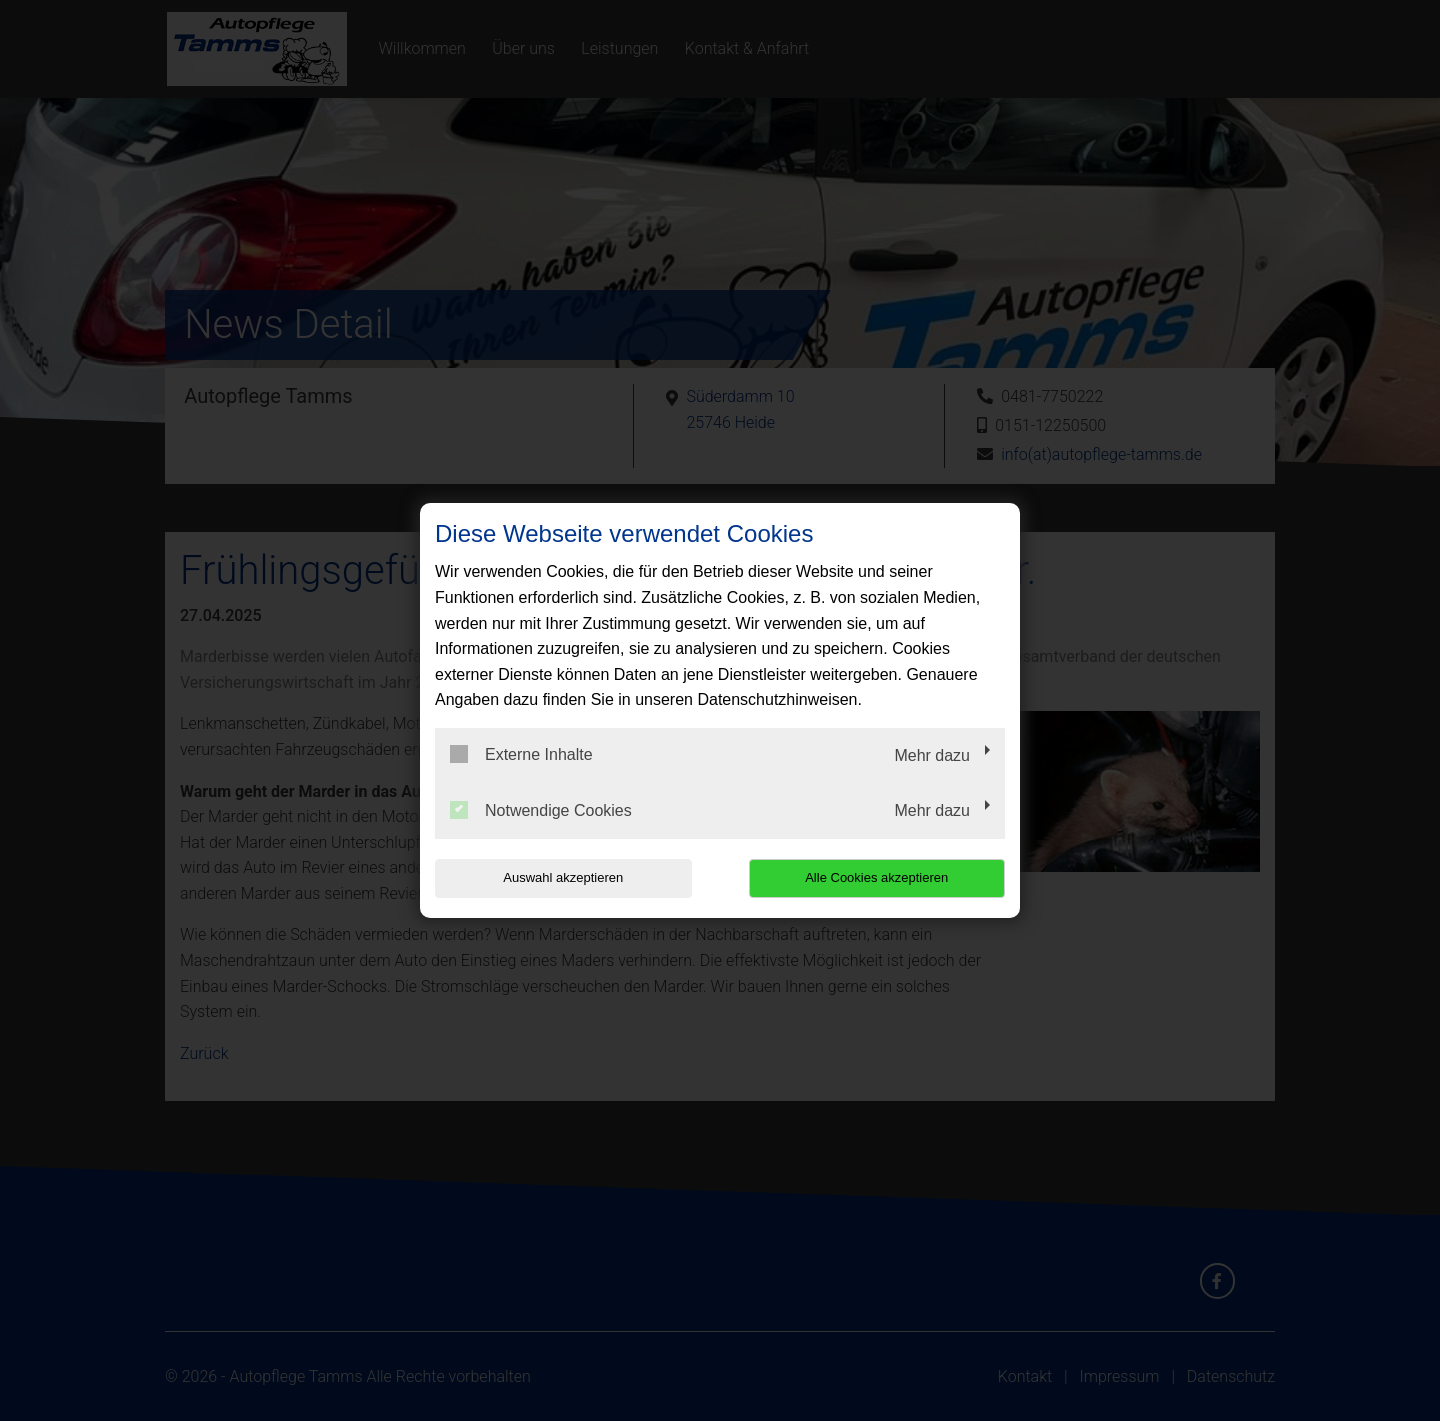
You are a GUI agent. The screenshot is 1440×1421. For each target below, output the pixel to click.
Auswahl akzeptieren (563, 877)
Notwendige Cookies (541, 810)
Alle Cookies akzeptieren (876, 877)
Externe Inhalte (521, 754)
